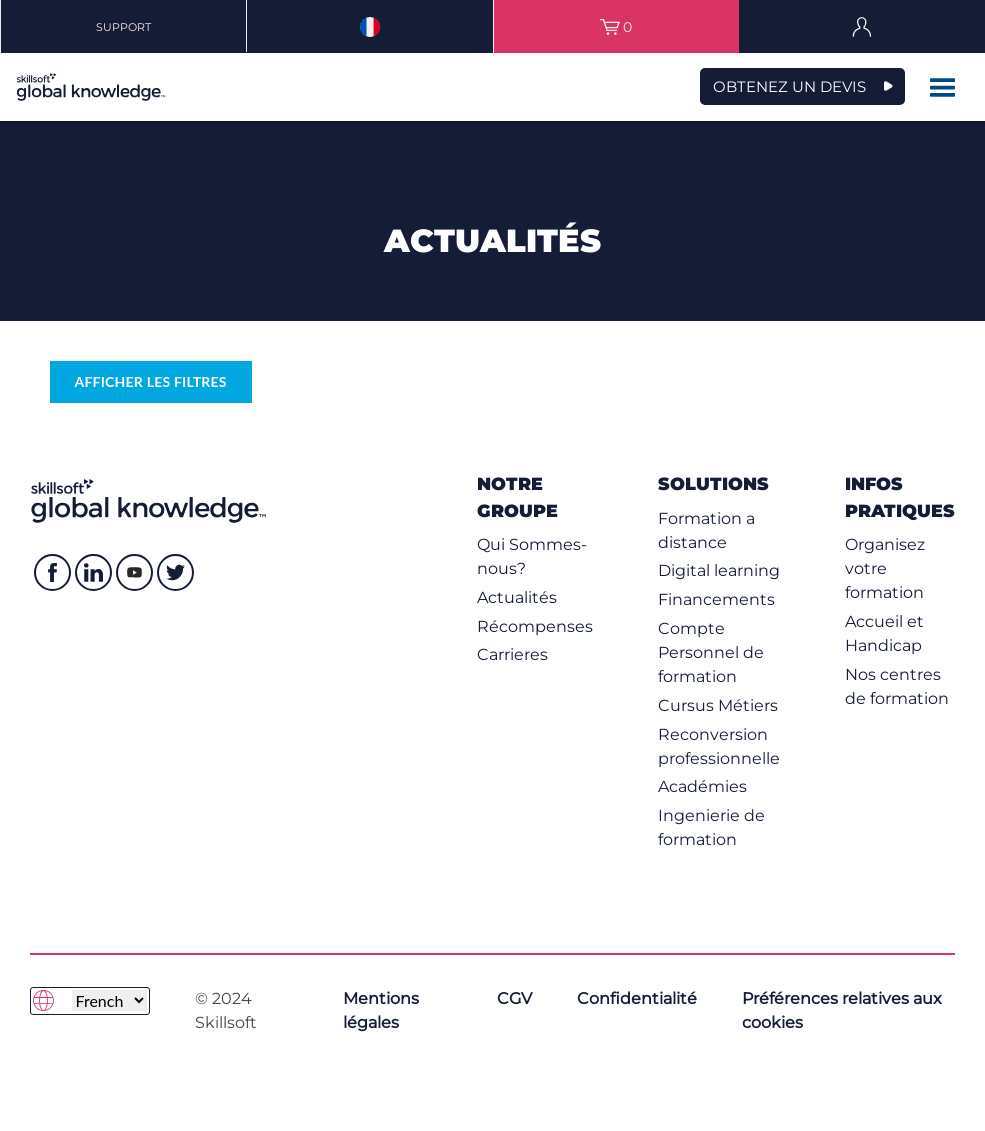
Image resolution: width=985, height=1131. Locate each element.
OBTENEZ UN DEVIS (789, 86)
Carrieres (512, 654)
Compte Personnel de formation (711, 652)
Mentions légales (381, 1010)
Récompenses (535, 626)
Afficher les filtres (151, 381)
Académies (702, 786)
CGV (514, 998)
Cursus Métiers (718, 705)
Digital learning (719, 570)
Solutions (713, 483)
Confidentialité (637, 998)
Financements (716, 599)
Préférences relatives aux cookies (842, 1010)
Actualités (517, 597)
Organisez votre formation (885, 568)
